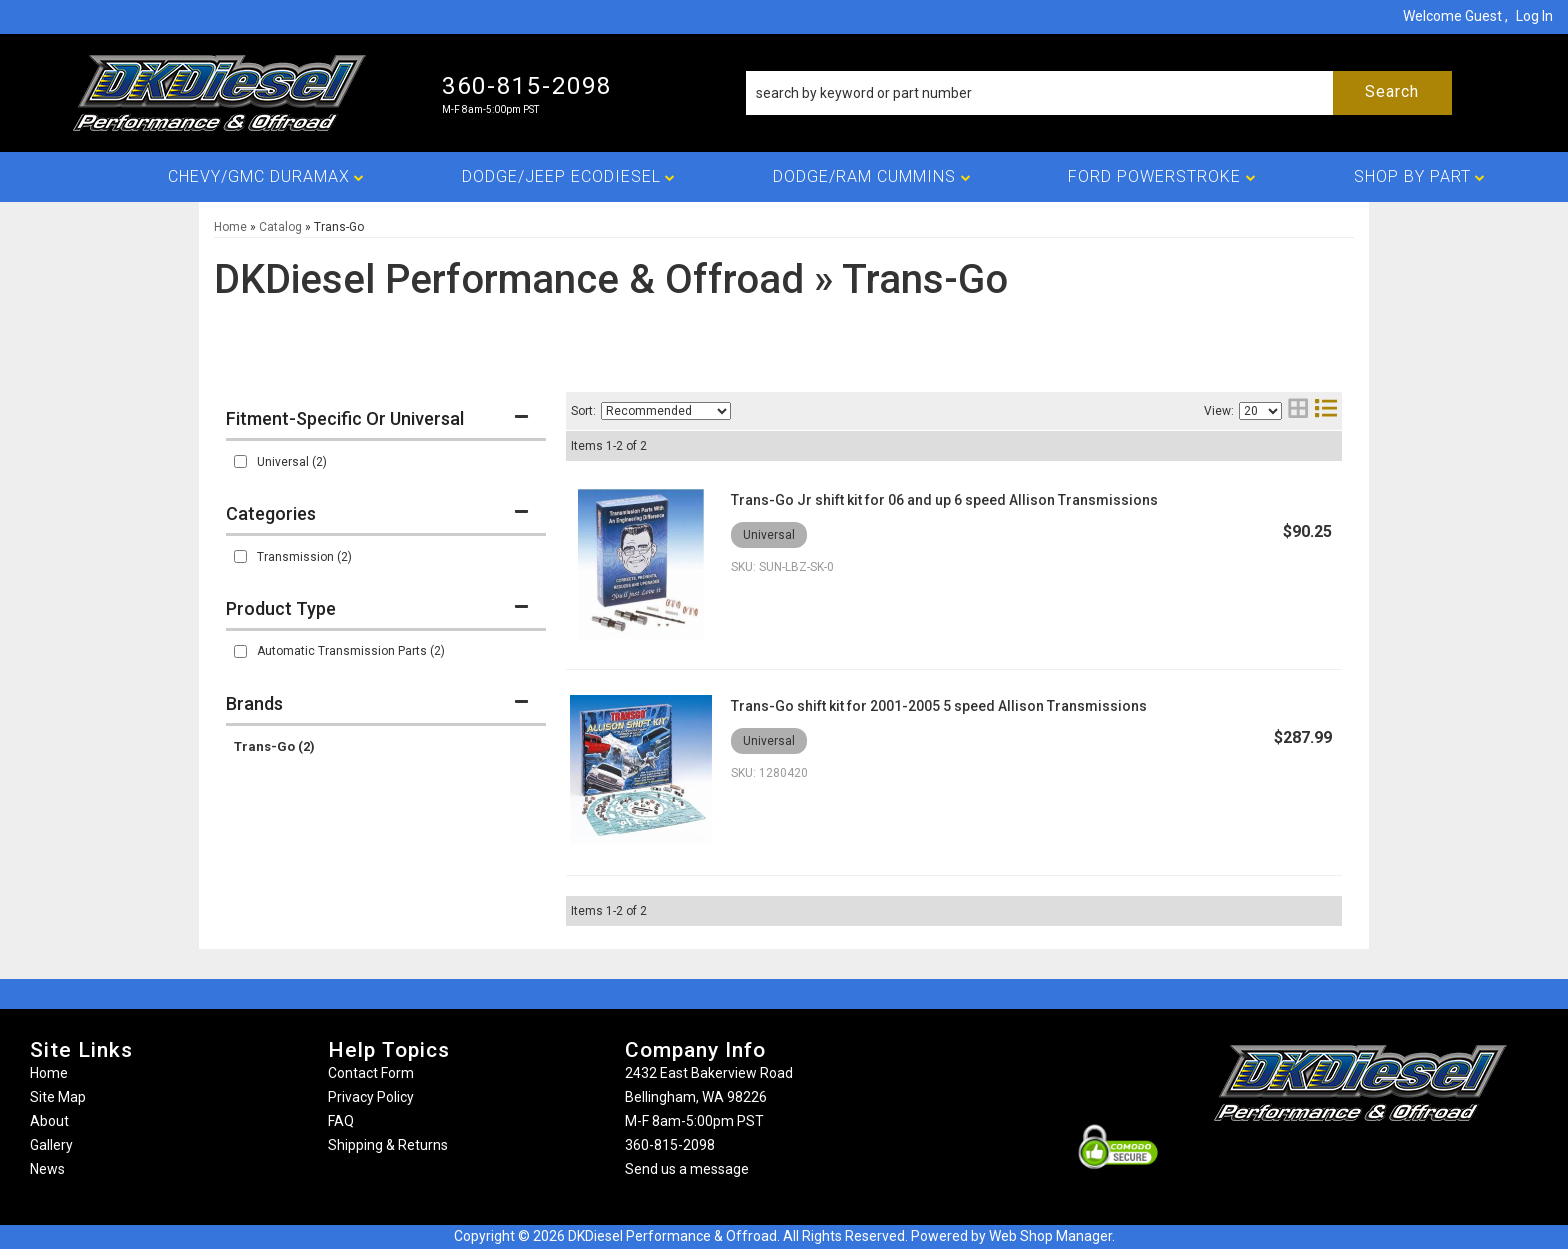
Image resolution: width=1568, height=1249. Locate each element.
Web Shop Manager (1050, 1236)
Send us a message (687, 1169)
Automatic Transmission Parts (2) (351, 651)
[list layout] (1326, 410)
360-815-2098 (670, 1145)
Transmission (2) (304, 557)
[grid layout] (1298, 410)
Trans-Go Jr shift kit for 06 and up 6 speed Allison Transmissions (944, 500)
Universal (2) (292, 462)
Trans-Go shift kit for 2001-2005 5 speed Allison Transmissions (939, 706)
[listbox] (666, 411)
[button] (1099, 93)
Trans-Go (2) (274, 746)
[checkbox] (240, 461)
